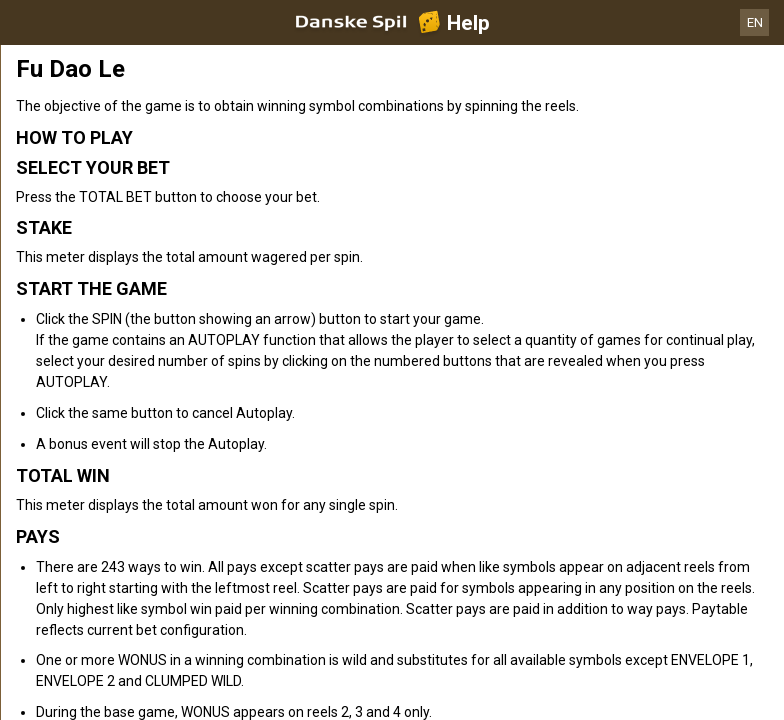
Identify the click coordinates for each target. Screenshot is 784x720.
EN (755, 22)
